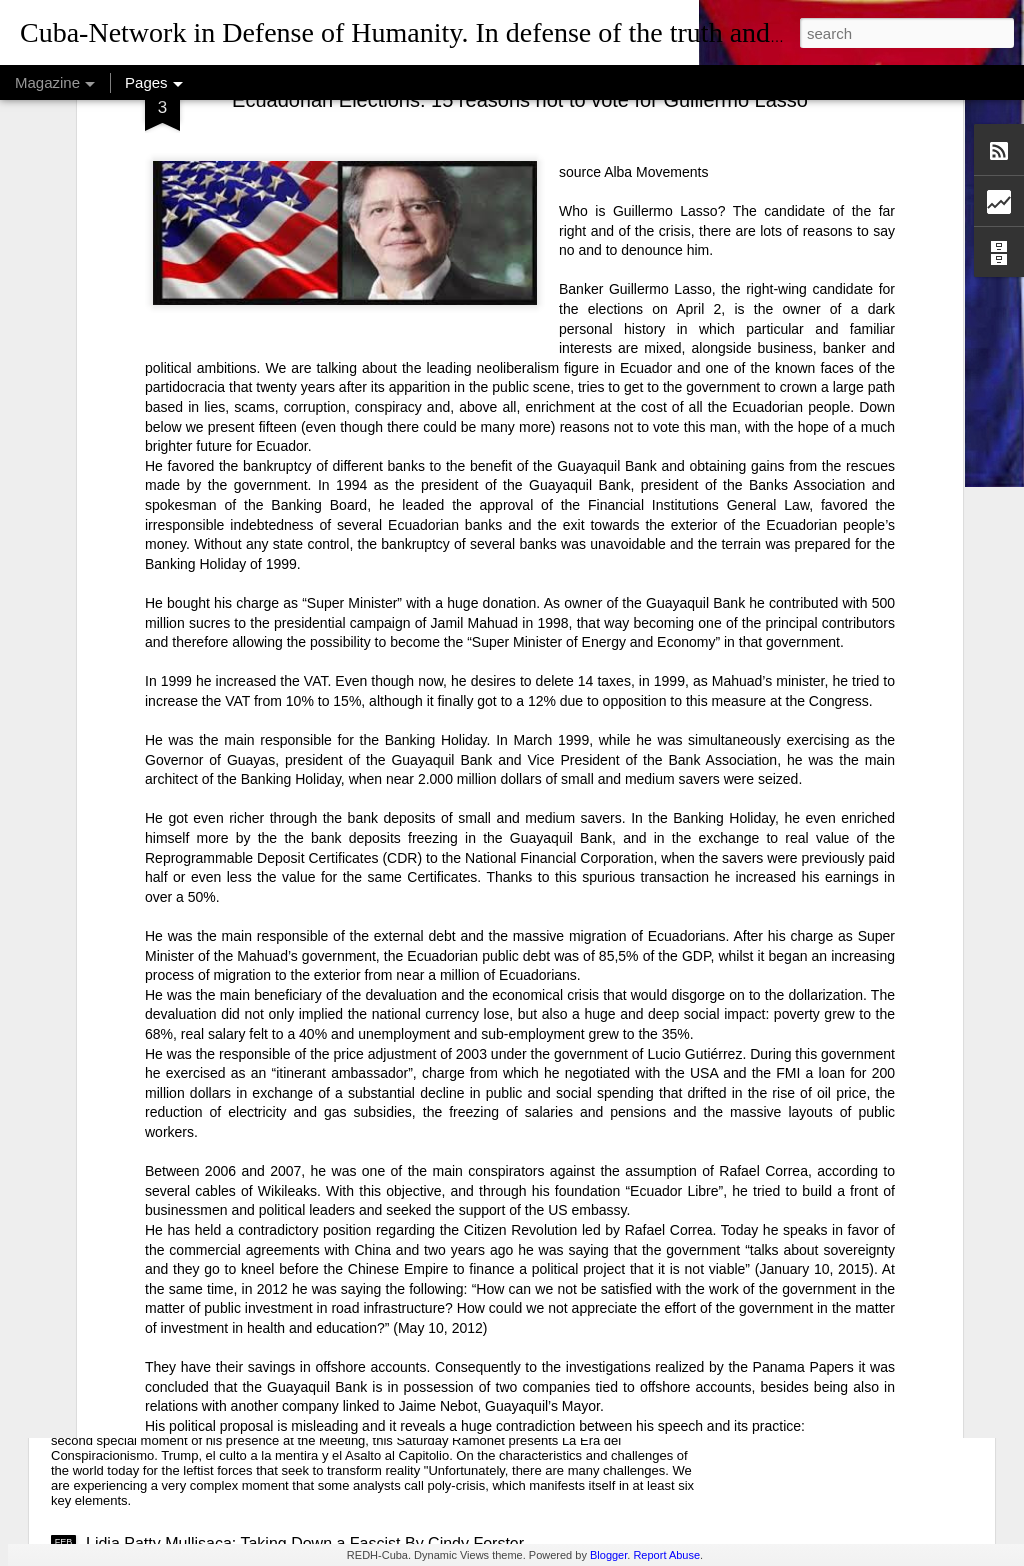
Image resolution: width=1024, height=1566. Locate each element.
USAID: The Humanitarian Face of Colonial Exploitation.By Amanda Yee (340, 1187)
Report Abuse (666, 1555)
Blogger (608, 1555)
